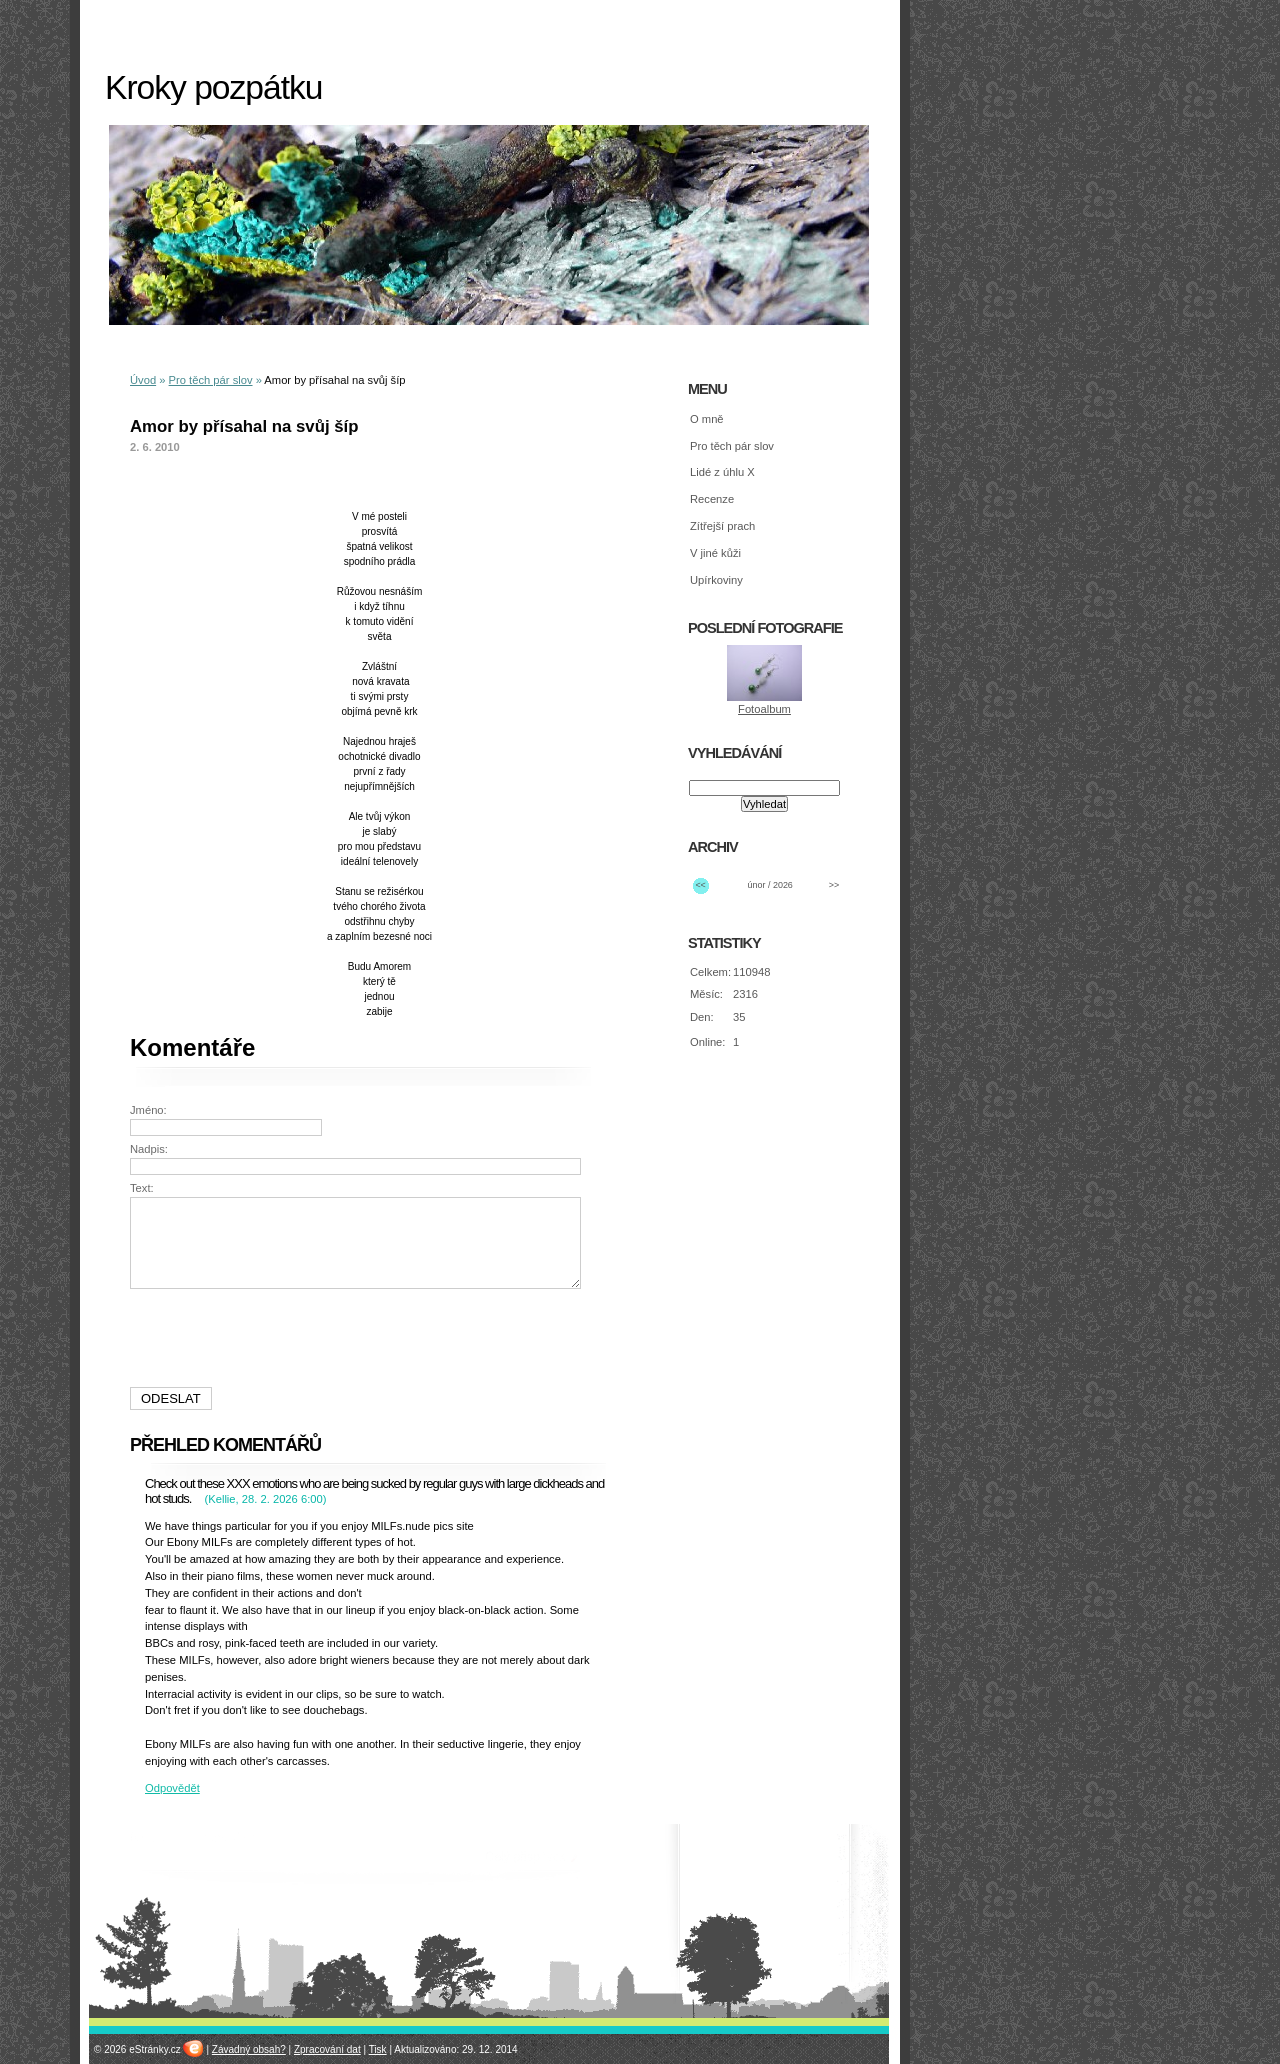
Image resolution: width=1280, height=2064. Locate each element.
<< (700, 885)
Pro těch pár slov (211, 380)
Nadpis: (149, 1149)
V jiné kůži (715, 553)
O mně (707, 419)
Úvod (143, 380)
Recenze (712, 499)
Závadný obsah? (249, 2049)
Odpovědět (172, 1788)
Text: (142, 1188)
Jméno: (148, 1110)
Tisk (378, 2049)
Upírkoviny (716, 580)
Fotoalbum (764, 709)
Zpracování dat (327, 2049)
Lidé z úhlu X (722, 472)
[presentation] (358, 1338)
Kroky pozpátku (213, 87)
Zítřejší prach (722, 526)
